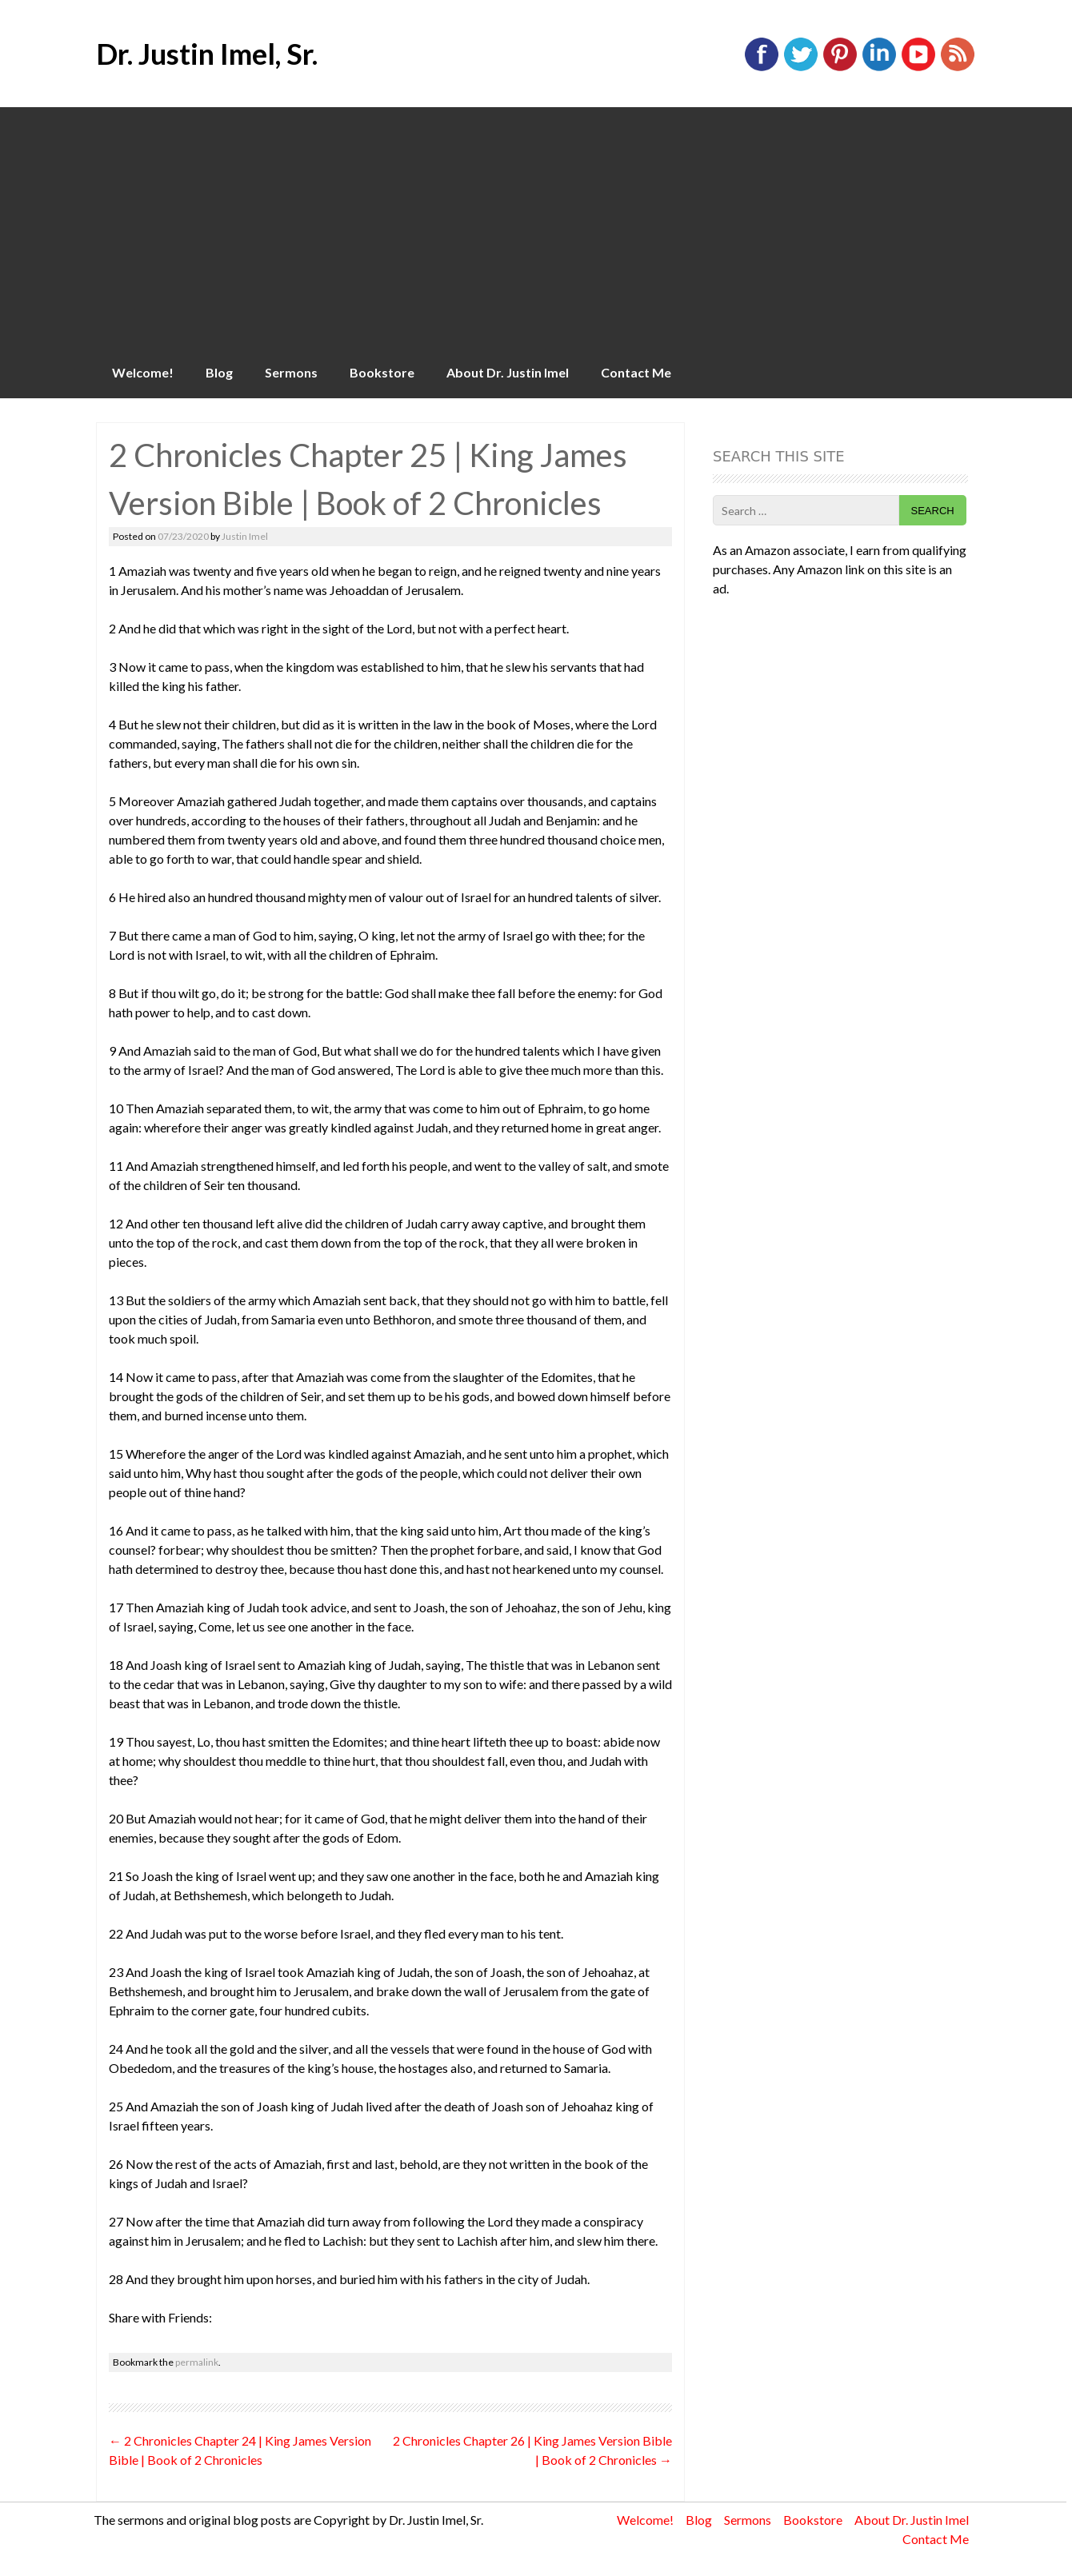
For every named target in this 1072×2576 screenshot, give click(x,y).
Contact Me (636, 372)
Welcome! (143, 372)
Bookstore (382, 372)
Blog (219, 372)
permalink (196, 2362)
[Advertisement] (536, 227)
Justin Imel (245, 536)
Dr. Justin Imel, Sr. (207, 53)
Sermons (291, 372)
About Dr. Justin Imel (507, 372)
